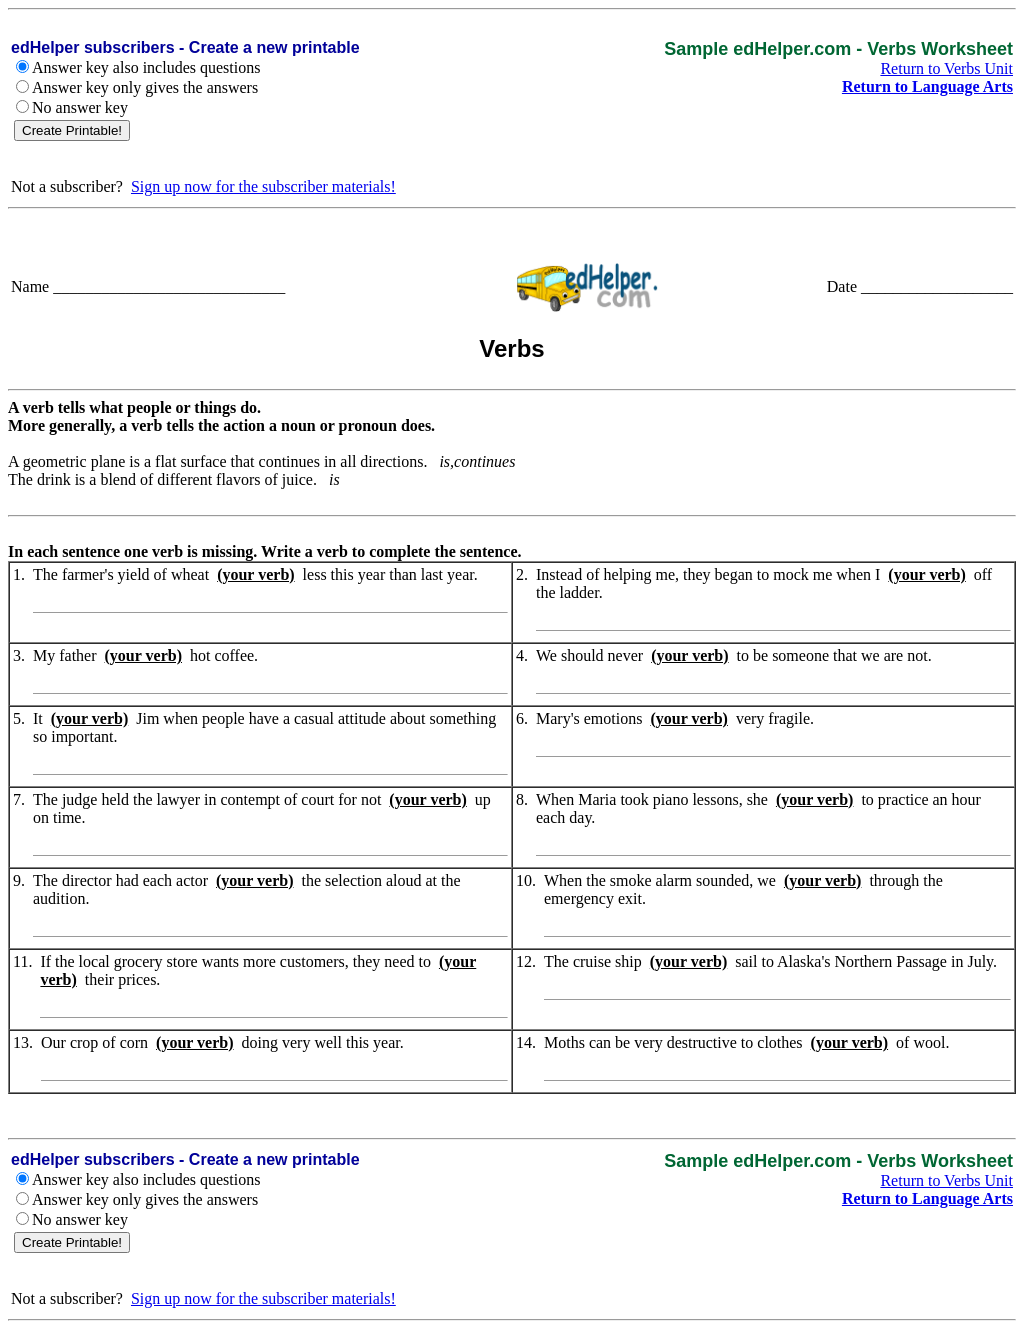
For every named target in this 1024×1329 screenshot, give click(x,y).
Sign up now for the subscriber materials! (263, 186)
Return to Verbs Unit (946, 68)
